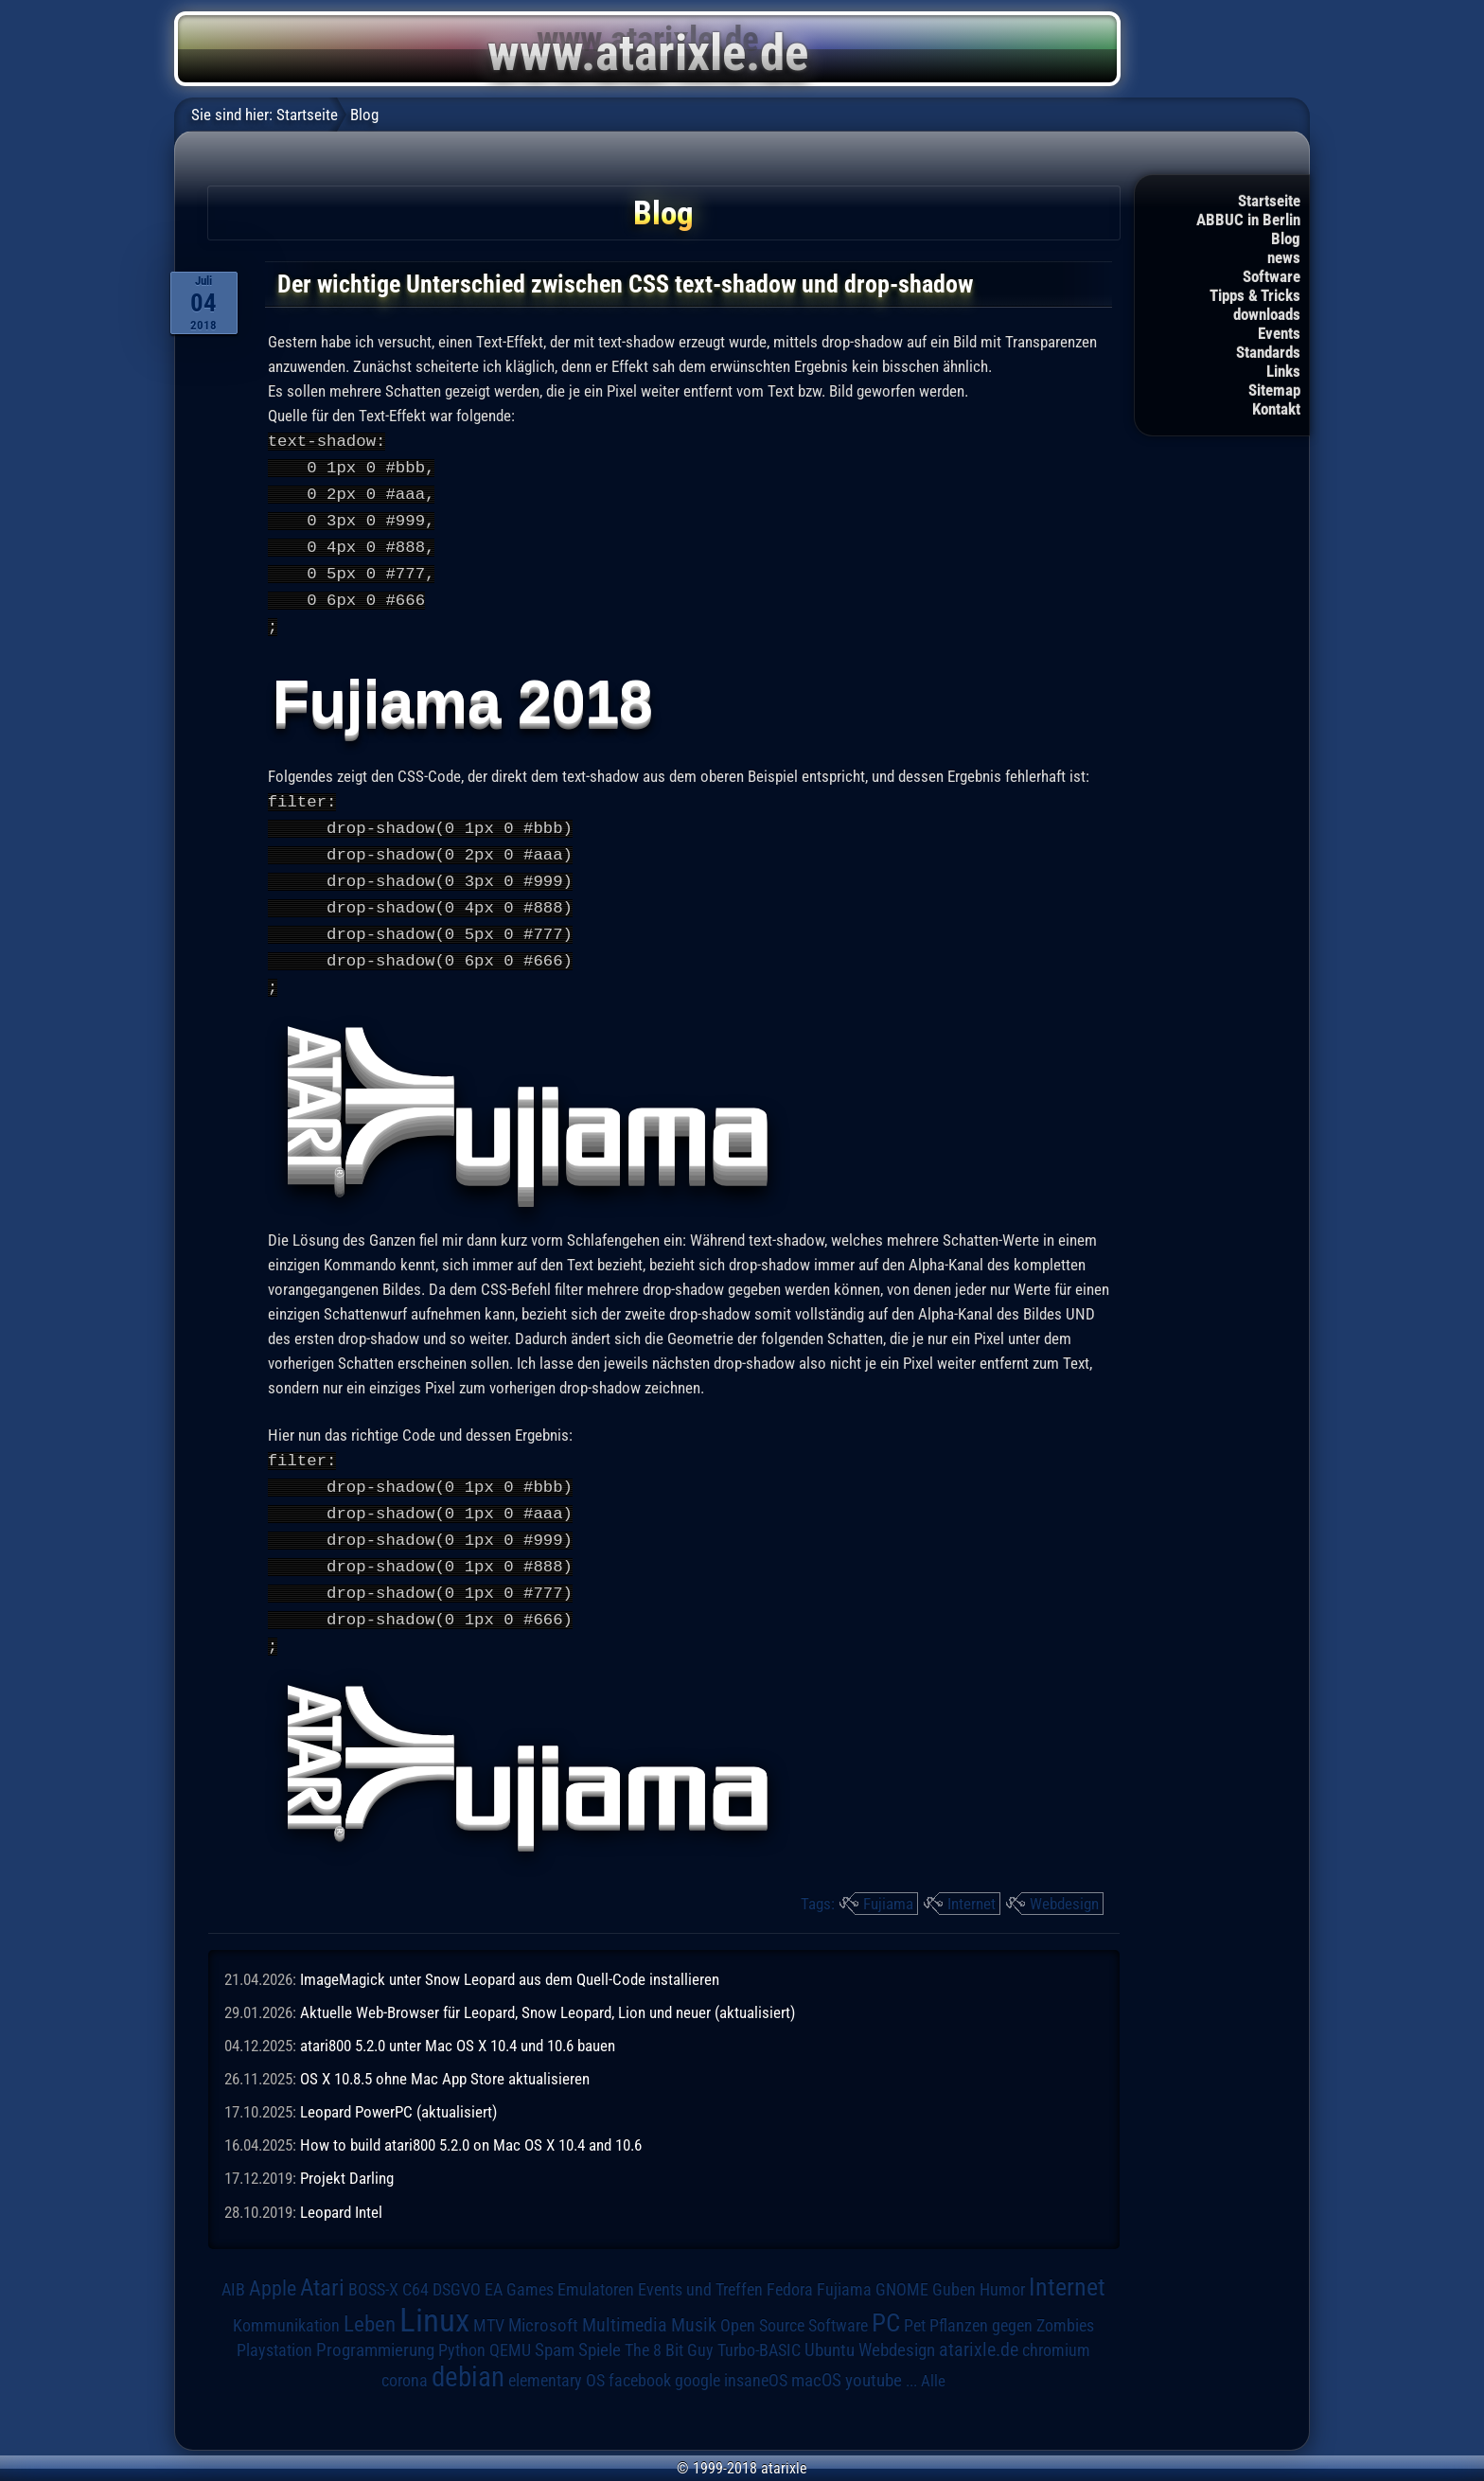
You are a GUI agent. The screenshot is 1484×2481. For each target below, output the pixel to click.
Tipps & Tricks (1255, 295)
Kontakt (1276, 408)
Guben (954, 2267)
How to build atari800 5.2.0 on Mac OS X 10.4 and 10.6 (471, 2122)
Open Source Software (794, 2303)
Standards (1268, 352)
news (1283, 257)
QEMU (510, 2327)
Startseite (1269, 200)
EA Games (519, 2267)
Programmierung (375, 2327)
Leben (370, 2301)
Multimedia (624, 2302)
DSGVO (457, 2267)
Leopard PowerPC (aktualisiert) (398, 2089)
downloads (1266, 314)
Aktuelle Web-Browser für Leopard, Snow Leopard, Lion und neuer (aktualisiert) (547, 1989)
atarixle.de (978, 2327)
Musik (693, 2302)
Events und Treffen (700, 2267)
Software (1271, 276)
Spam (554, 2327)
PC (886, 2300)
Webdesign (1064, 1880)
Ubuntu (829, 2327)
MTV (488, 2303)
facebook (640, 2357)
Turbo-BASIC (759, 2327)
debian (468, 2354)
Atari (322, 2264)
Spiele (599, 2327)
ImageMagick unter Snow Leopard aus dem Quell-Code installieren (509, 1956)
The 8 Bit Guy (669, 2327)
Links (1283, 371)
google (697, 2357)
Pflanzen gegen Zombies (1011, 2303)
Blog (1285, 238)
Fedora (790, 2267)
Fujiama (888, 1880)
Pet (915, 2303)
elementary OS (556, 2357)
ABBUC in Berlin (1248, 219)
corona (404, 2357)
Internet (971, 1880)
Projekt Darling (347, 2155)
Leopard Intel (341, 2189)
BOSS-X (373, 2267)
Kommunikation (286, 2303)
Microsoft (543, 2302)
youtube (873, 2357)
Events (1279, 333)
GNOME (901, 2267)
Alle (933, 2357)
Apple (272, 2265)
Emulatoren (595, 2267)
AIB (233, 2267)
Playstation (274, 2327)
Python (462, 2327)
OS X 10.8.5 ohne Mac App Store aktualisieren (445, 2056)
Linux (434, 2297)
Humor (1002, 2267)
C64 (415, 2267)
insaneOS (755, 2357)
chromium (1056, 2327)
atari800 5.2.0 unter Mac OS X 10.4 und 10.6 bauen (457, 2022)
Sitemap (1274, 390)
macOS (816, 2358)
